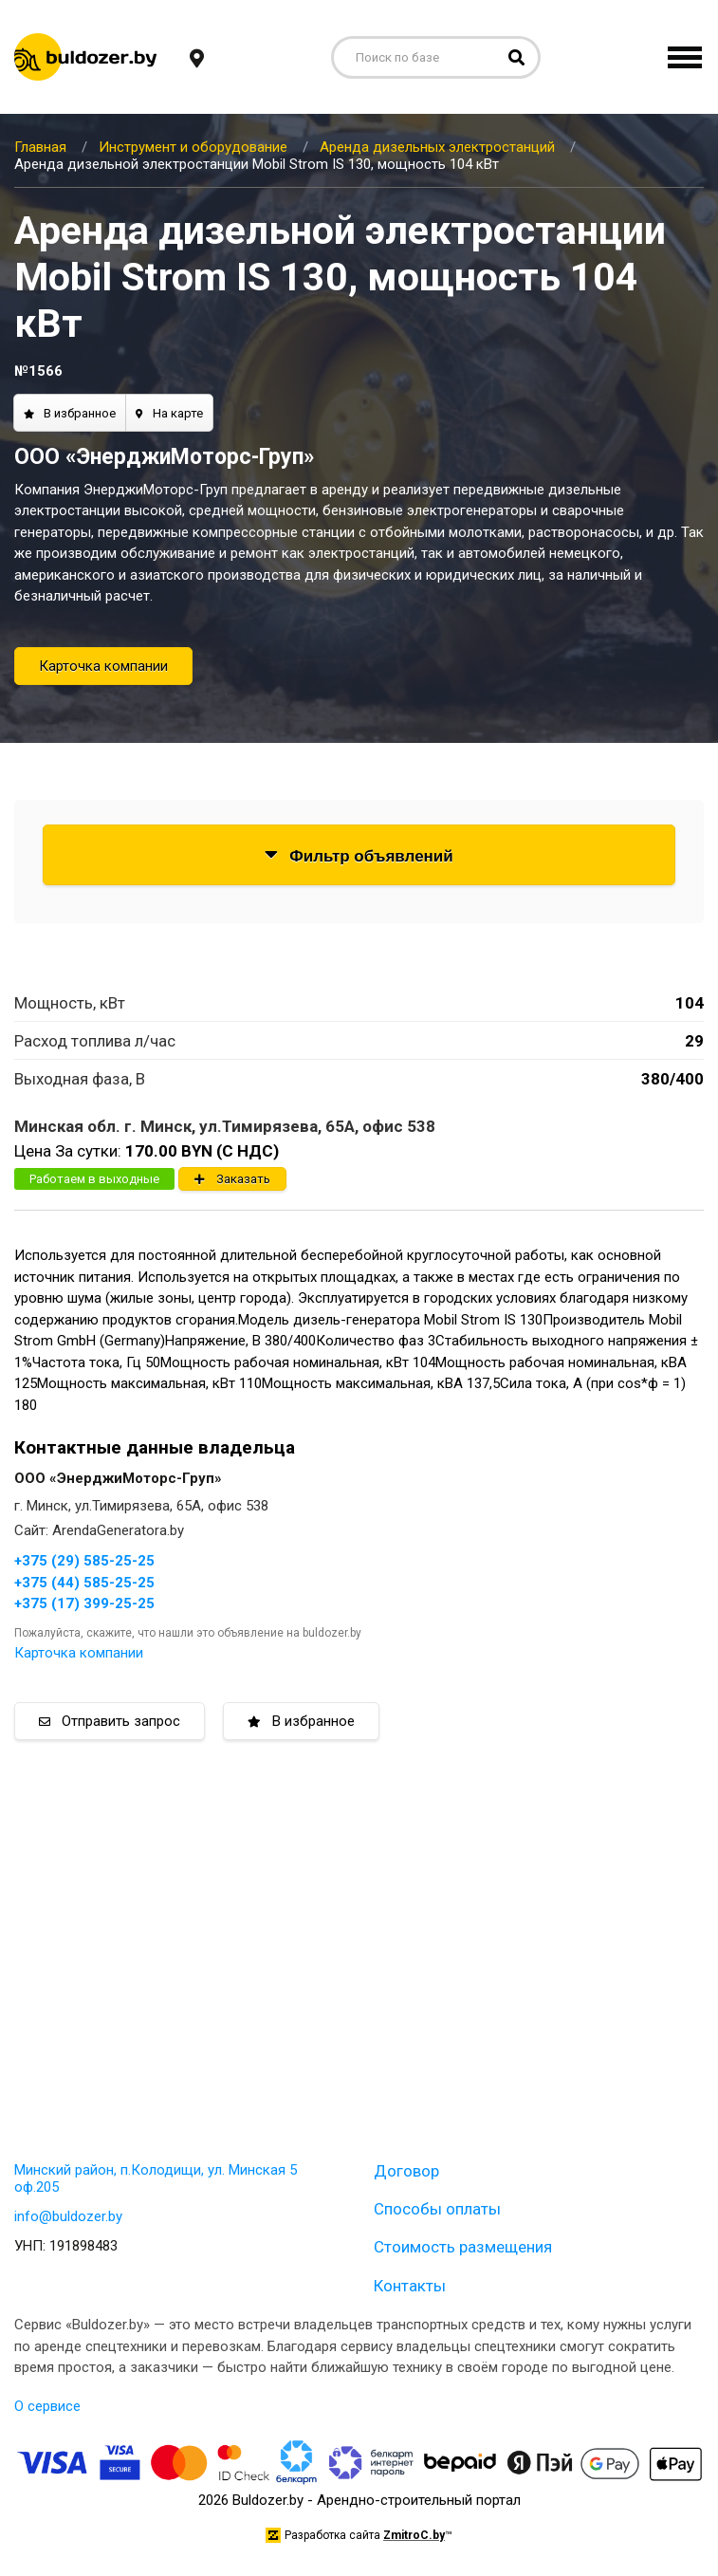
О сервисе (47, 2406)
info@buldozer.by (68, 2216)
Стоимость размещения (463, 2246)
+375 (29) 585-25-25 (84, 1560)
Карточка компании (103, 666)
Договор (406, 2170)
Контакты (410, 2285)
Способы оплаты (437, 2208)
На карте (169, 413)
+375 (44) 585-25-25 (84, 1582)
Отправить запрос (109, 1721)
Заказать (232, 1179)
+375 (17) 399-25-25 (84, 1603)
